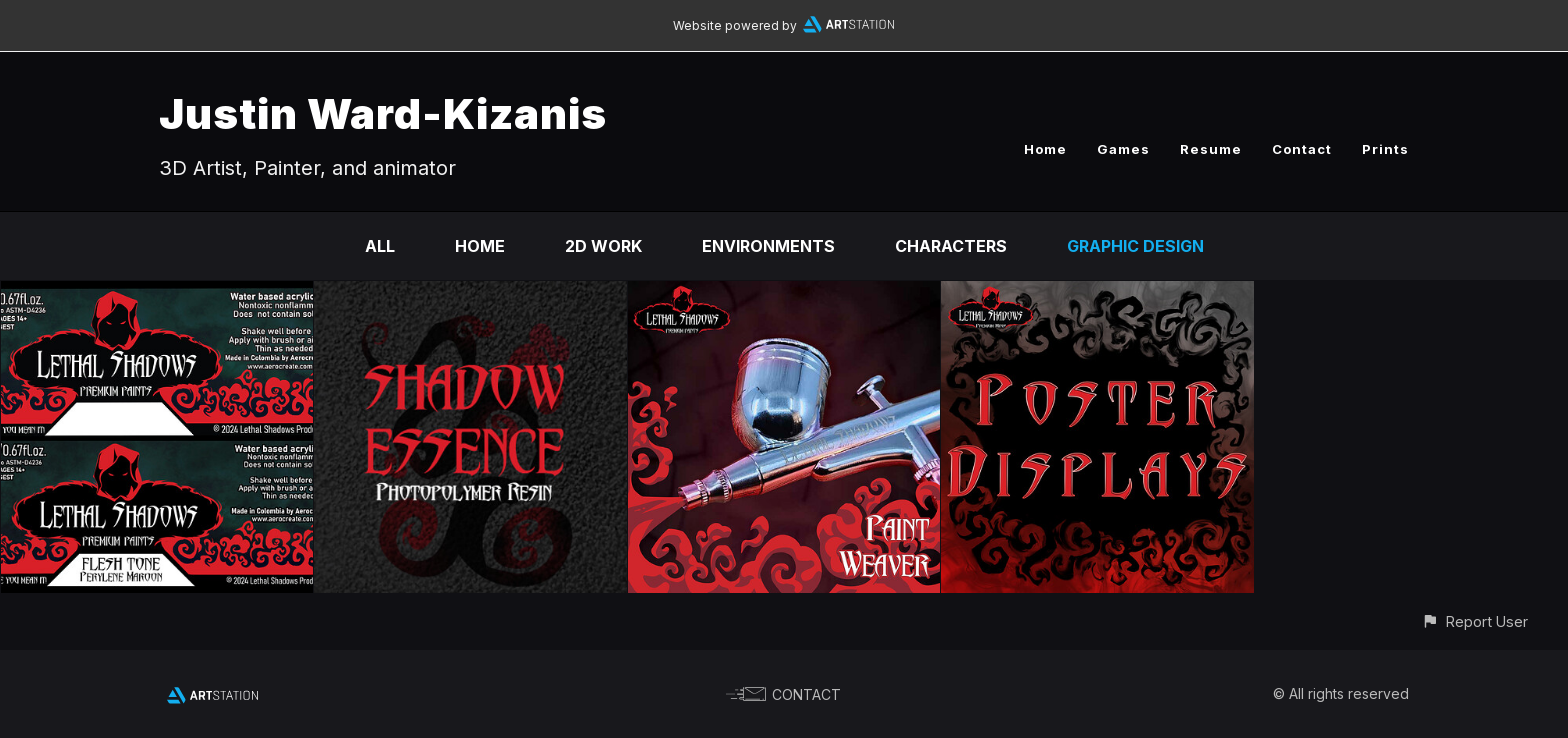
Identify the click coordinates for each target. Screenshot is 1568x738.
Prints (1385, 149)
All (380, 246)
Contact (1302, 149)
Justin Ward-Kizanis (383, 113)
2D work (603, 246)
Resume (1211, 149)
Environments (768, 246)
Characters (951, 246)
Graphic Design (1135, 246)
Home (1045, 149)
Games (1123, 149)
